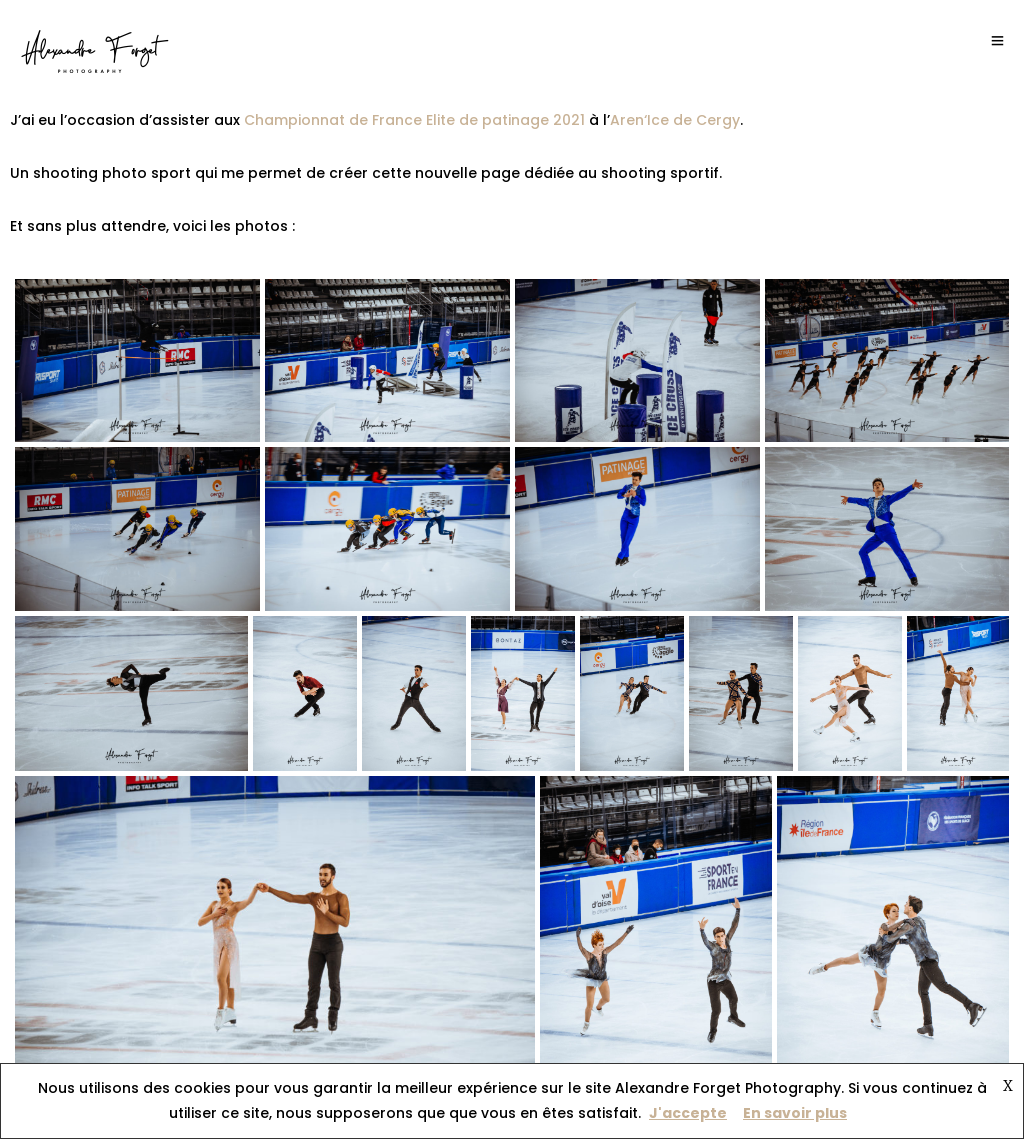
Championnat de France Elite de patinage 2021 (416, 120)
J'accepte (688, 1113)
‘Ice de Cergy (692, 120)
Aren (627, 120)
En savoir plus (795, 1113)
